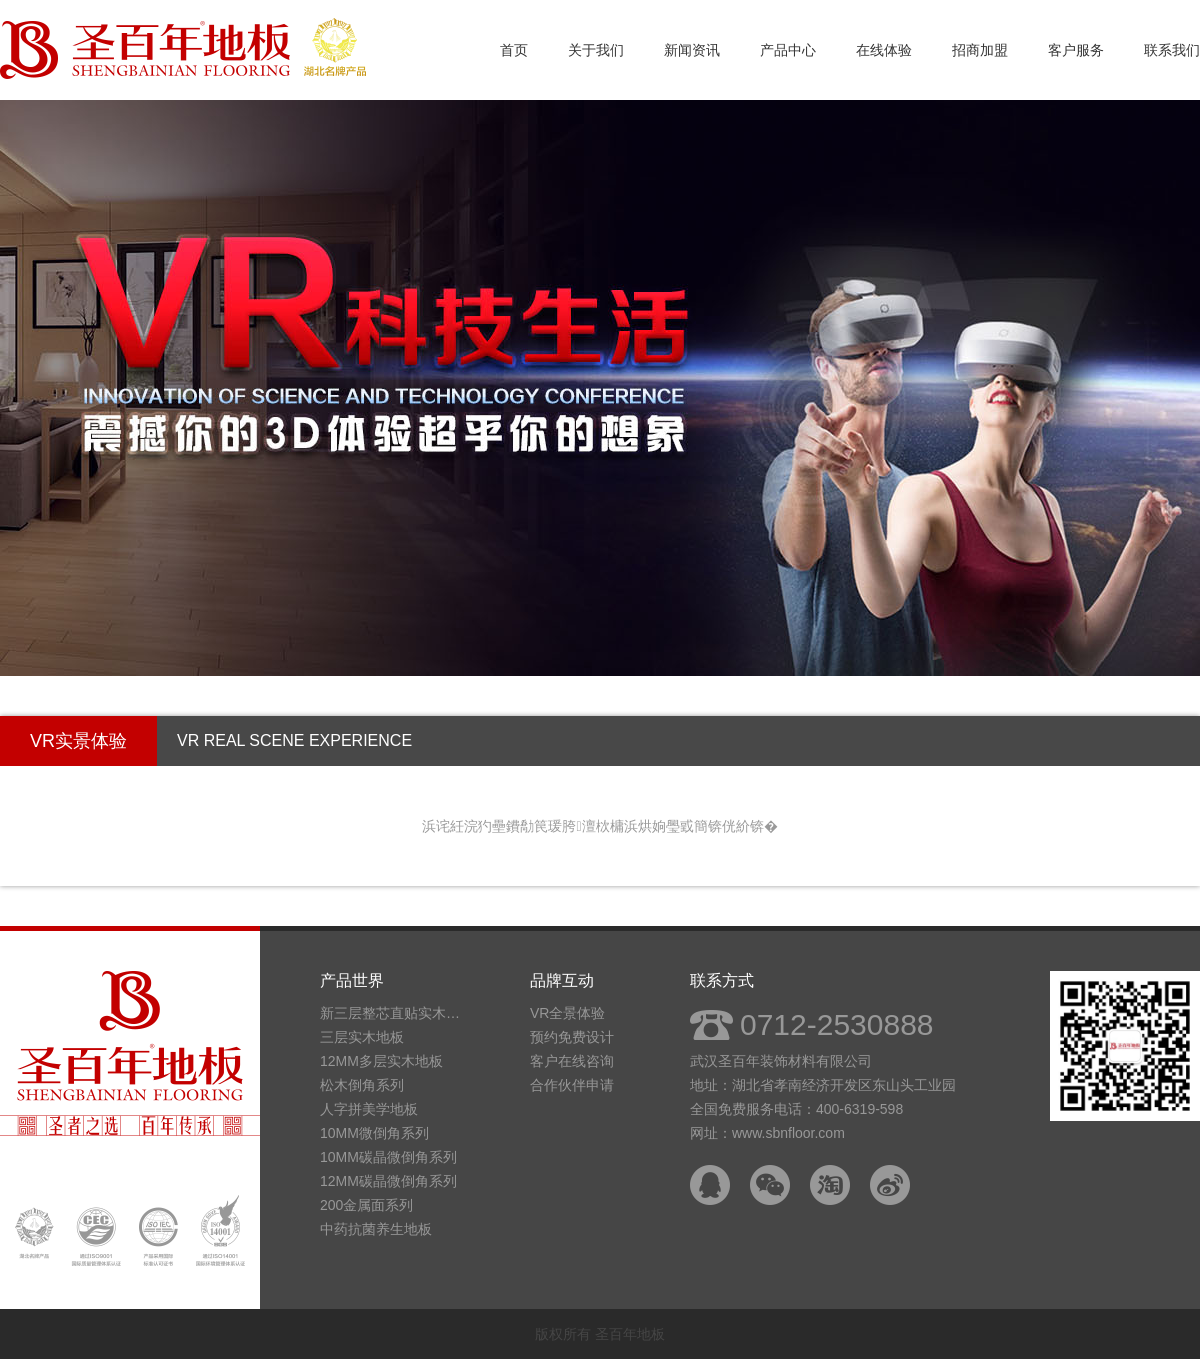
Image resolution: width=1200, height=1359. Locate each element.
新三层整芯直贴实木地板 (395, 1013)
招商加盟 (980, 50)
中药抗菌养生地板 (376, 1229)
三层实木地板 (362, 1037)
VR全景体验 (567, 1013)
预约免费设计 (572, 1037)
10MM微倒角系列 (374, 1133)
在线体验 (884, 50)
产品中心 (788, 50)
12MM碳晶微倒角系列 (388, 1181)
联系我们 (1172, 50)
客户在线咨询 (572, 1061)
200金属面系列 (366, 1205)
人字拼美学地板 (369, 1109)
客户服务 (1076, 50)
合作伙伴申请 (572, 1085)
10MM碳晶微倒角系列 (388, 1157)
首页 (514, 50)
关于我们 (596, 50)
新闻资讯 (692, 50)
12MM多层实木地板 (381, 1061)
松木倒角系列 (362, 1085)
